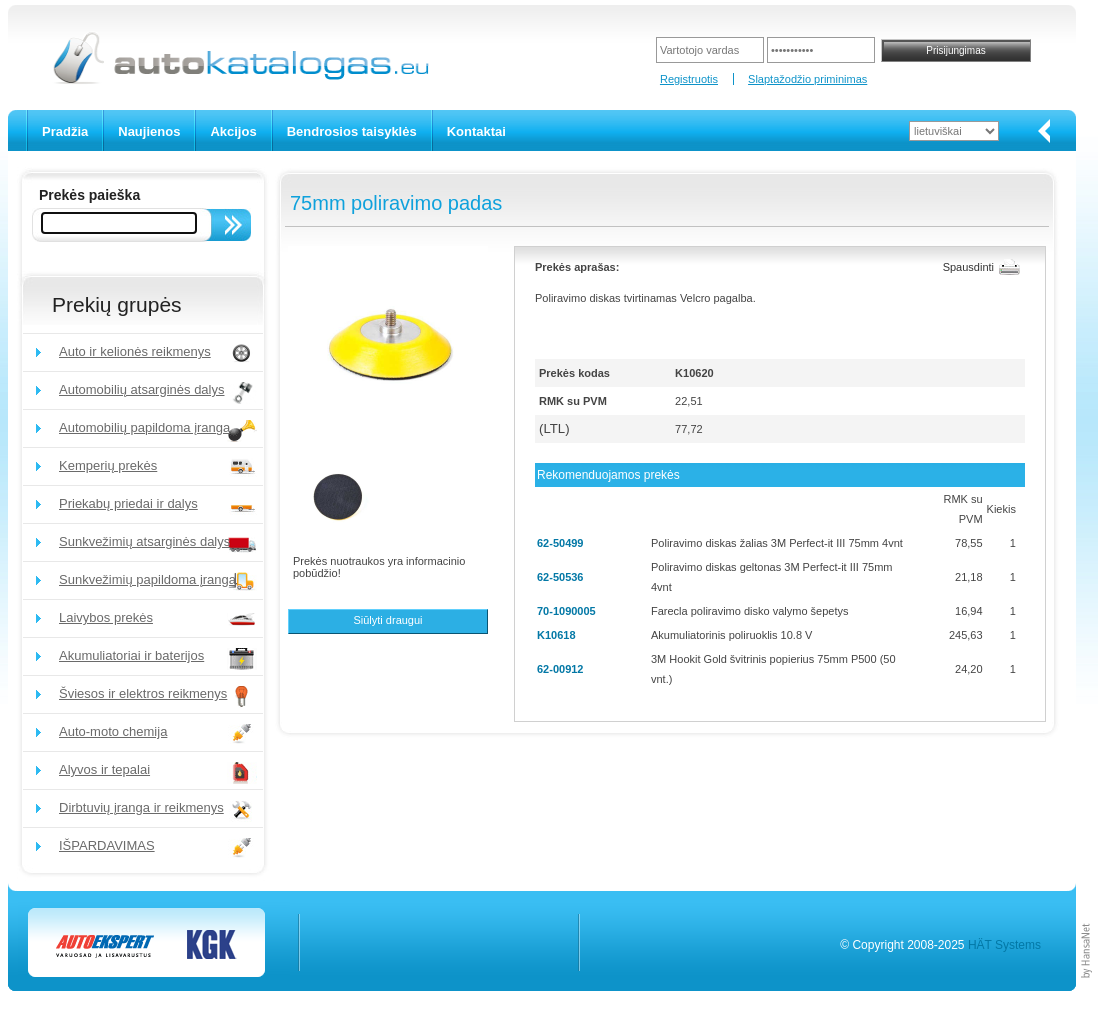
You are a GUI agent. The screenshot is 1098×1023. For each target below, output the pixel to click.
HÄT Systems (1004, 945)
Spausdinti (968, 267)
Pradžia (65, 131)
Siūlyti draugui (387, 620)
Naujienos (149, 131)
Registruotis (689, 79)
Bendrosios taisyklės (352, 131)
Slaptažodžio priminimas (807, 79)
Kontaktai (476, 131)
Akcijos (233, 131)
